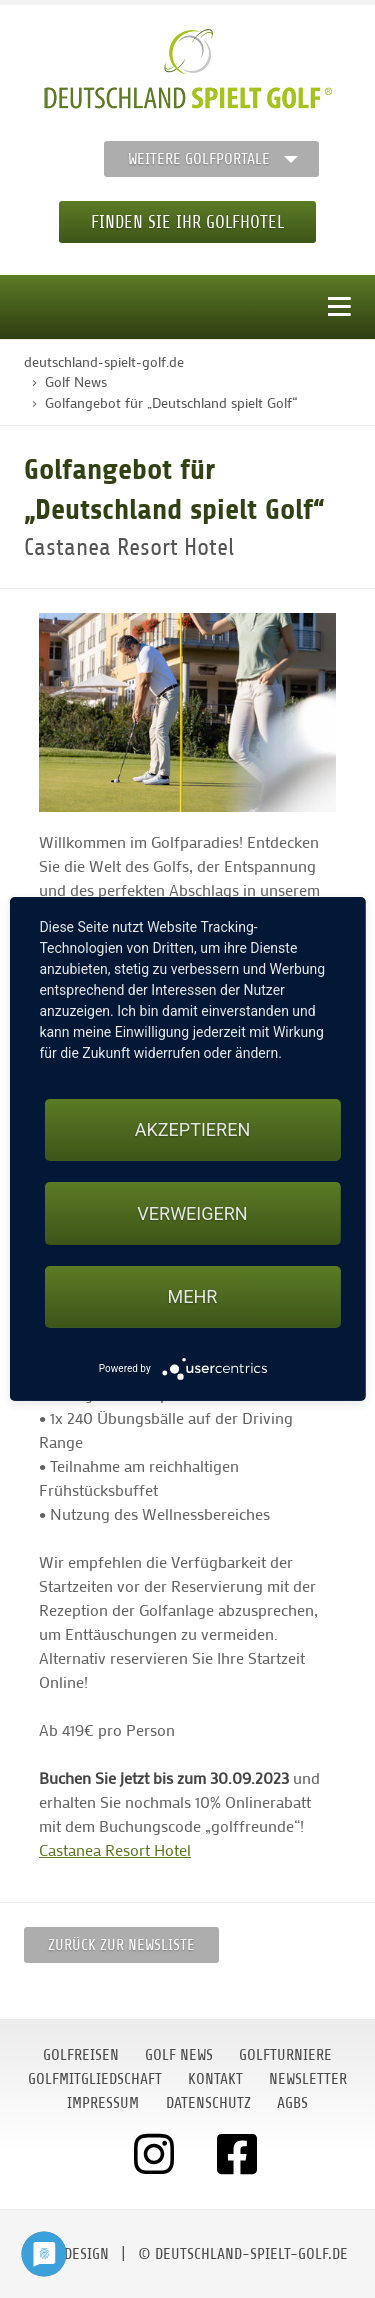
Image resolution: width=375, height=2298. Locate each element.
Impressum (103, 2103)
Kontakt (215, 2079)
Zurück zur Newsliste (121, 1945)
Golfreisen (81, 2055)
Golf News (179, 2055)
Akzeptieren (192, 1129)
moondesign (68, 2254)
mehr (193, 1296)
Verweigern (192, 1213)
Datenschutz (208, 2103)
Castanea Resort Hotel (115, 1849)
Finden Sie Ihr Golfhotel (187, 222)
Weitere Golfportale (199, 159)
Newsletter (308, 2079)
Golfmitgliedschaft (95, 2079)
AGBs (292, 2103)
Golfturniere (285, 2055)
